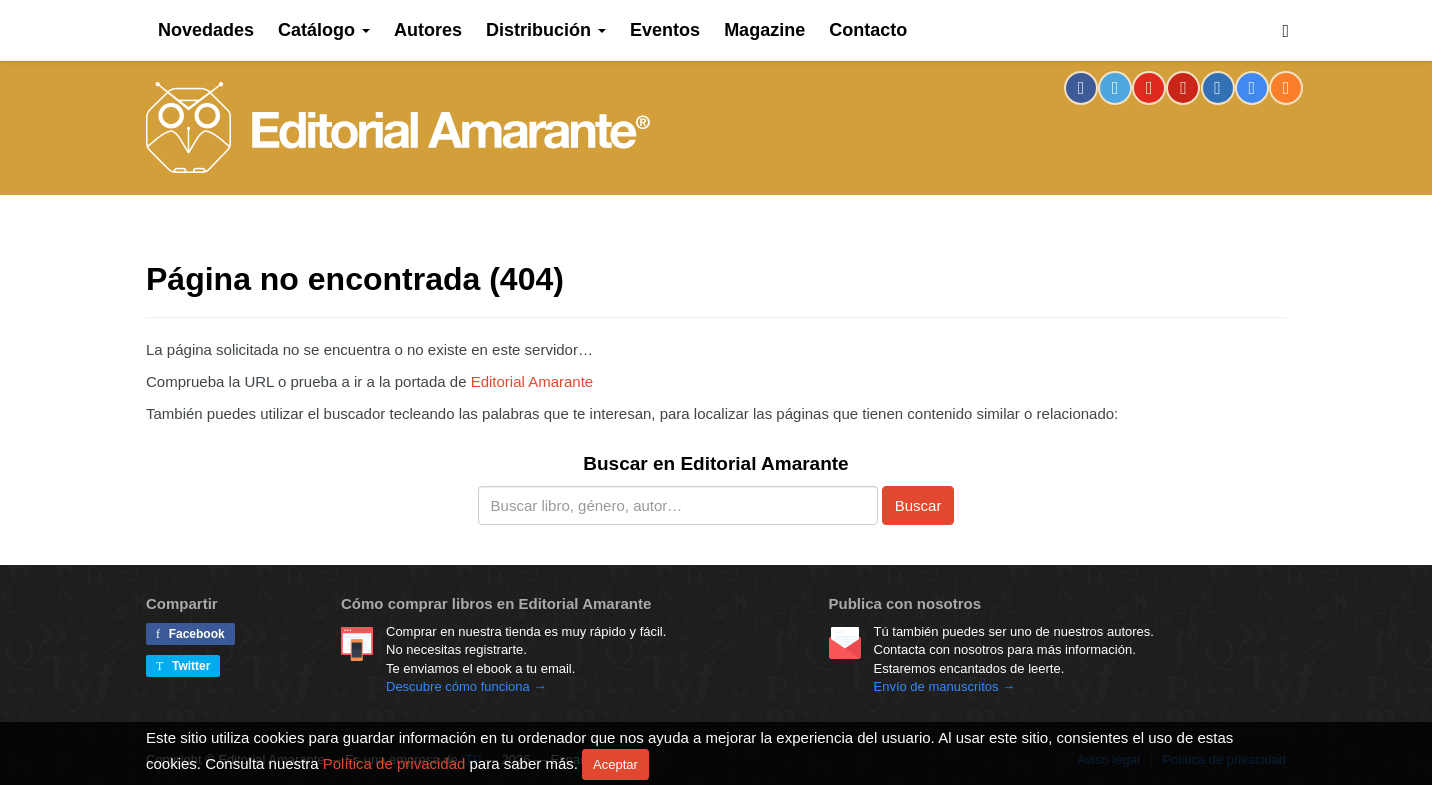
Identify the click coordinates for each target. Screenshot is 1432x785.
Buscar (918, 505)
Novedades (206, 30)
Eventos (665, 30)
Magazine (764, 30)
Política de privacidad (394, 762)
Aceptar (615, 764)
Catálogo (324, 30)
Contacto (868, 30)
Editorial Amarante (398, 127)
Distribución (546, 30)
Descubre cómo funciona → (466, 686)
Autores (428, 30)
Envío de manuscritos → (945, 686)
